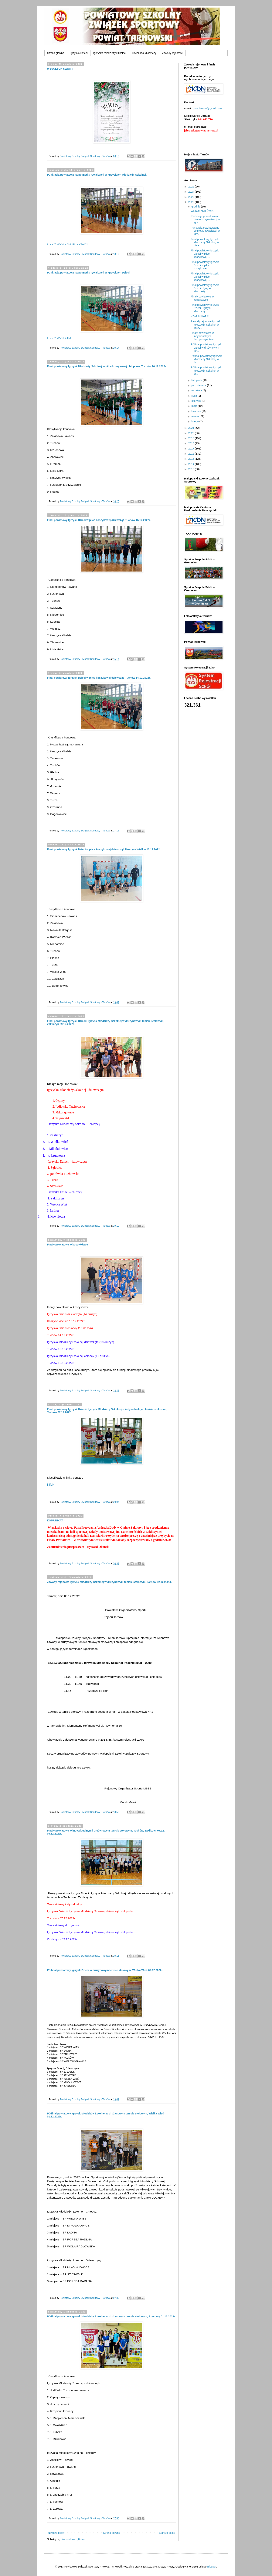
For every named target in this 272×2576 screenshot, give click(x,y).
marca (195, 416)
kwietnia (196, 411)
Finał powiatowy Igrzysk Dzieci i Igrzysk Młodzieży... (205, 288)
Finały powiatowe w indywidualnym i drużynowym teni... (203, 336)
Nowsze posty (56, 2532)
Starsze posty (167, 2532)
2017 (191, 448)
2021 (191, 427)
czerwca (196, 400)
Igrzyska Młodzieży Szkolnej (109, 53)
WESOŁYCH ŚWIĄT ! (60, 68)
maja (194, 405)
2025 (191, 186)
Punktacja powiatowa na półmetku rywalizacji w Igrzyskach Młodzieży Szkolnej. (97, 174)
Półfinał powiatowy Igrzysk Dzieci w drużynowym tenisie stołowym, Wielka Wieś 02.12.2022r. (105, 1970)
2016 (191, 453)
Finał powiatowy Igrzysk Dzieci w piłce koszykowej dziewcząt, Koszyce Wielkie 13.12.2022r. (104, 849)
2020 (191, 433)
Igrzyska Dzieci (79, 53)
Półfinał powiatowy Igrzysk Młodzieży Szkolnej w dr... (206, 359)
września (196, 390)
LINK (51, 1485)
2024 (191, 191)
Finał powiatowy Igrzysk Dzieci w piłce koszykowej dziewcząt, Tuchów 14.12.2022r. (99, 677)
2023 (191, 196)
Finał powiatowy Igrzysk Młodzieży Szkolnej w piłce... (205, 242)
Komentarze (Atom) (73, 2539)
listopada (197, 380)
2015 (191, 458)
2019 (191, 438)
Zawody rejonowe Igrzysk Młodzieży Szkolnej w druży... (206, 324)
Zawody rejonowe (172, 53)
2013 (191, 469)
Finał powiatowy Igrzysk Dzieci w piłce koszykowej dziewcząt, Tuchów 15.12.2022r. (99, 520)
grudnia (196, 206)
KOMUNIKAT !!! (56, 1520)
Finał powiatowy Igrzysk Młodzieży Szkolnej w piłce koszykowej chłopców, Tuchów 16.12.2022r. (107, 366)
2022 (191, 202)
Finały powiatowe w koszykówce (67, 1244)
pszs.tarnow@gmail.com (207, 108)
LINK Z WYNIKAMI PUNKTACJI (67, 244)
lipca (194, 395)
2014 (191, 464)
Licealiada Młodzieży (144, 53)
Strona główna (55, 53)
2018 (191, 443)
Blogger (211, 2566)
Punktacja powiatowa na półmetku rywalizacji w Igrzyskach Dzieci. (88, 272)
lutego (195, 421)
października (199, 385)
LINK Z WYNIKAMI (59, 338)
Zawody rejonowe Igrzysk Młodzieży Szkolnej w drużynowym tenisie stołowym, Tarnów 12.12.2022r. (109, 1581)
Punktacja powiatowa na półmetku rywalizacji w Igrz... (205, 219)
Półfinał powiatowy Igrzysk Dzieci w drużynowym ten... (206, 347)
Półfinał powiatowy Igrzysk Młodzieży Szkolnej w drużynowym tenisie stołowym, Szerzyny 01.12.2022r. (111, 2316)
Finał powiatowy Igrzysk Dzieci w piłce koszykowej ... (205, 253)
